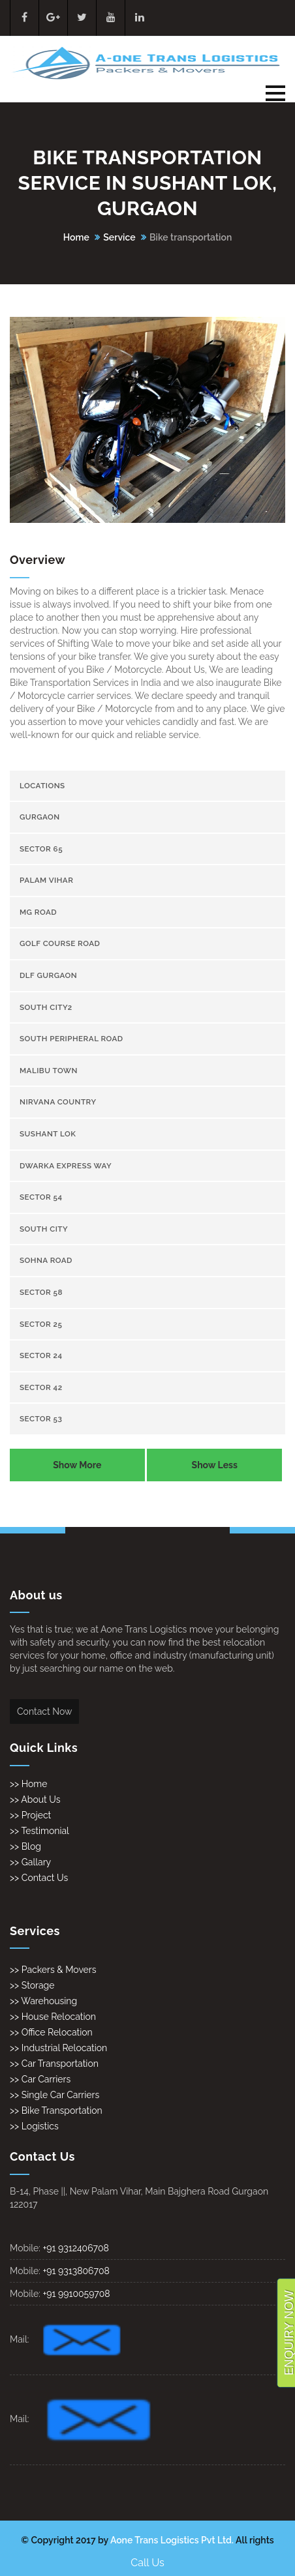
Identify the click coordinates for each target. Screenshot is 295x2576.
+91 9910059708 (76, 2293)
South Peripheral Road (71, 1038)
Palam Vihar (46, 880)
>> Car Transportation (54, 2063)
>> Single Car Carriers (54, 2095)
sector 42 (41, 1387)
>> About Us (35, 1799)
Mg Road (38, 912)
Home (76, 237)
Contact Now (44, 1711)
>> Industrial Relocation (58, 2048)
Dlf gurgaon (48, 975)
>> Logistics (34, 2126)
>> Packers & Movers (53, 1969)
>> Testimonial (39, 1831)
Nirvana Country (58, 1101)
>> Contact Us (39, 1878)
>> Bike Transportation (56, 2110)
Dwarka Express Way (66, 1165)
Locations (42, 785)
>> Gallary (30, 1862)
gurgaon (40, 817)
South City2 (46, 1007)
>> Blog (25, 1846)
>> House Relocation (53, 2016)
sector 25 (41, 1324)
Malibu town (49, 1070)
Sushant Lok (48, 1133)
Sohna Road (46, 1260)
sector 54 (41, 1197)
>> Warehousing (43, 2001)
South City (44, 1229)
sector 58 (41, 1292)
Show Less (215, 1465)
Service (119, 237)
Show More (77, 1465)
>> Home (28, 1784)
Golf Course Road (60, 943)
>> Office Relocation (51, 2032)
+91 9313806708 (75, 2271)
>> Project (30, 1815)
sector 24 (41, 1355)
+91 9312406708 (75, 2248)
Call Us (147, 2562)
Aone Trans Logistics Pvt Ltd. (172, 2540)
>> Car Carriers (40, 2079)
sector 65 (41, 848)
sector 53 (41, 1418)
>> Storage (32, 1985)
